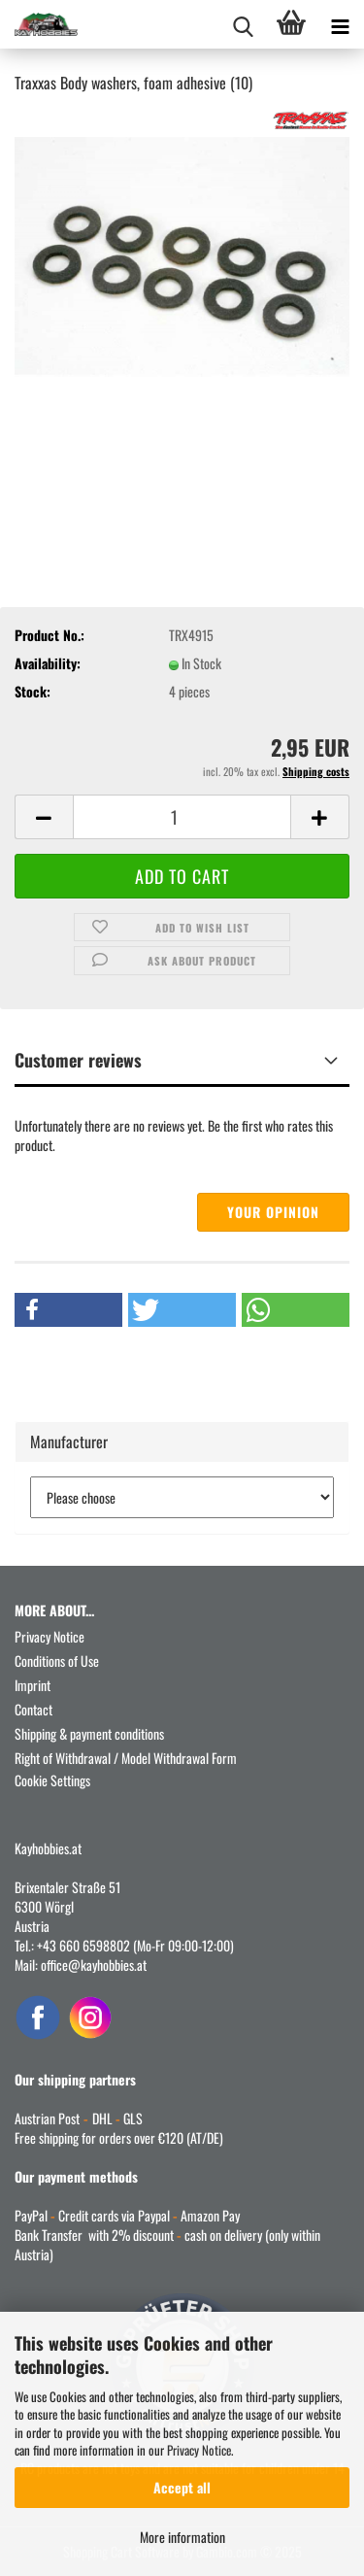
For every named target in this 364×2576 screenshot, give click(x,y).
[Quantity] (182, 817)
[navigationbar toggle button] (339, 24)
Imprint (32, 1685)
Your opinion (273, 1212)
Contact (33, 1709)
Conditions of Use (57, 1660)
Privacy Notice (199, 2449)
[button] (44, 817)
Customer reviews (78, 1059)
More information (182, 2536)
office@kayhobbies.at (94, 1964)
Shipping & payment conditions (89, 1733)
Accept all (182, 2487)
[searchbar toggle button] (242, 24)
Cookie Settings (52, 1780)
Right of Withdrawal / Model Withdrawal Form (126, 1757)
